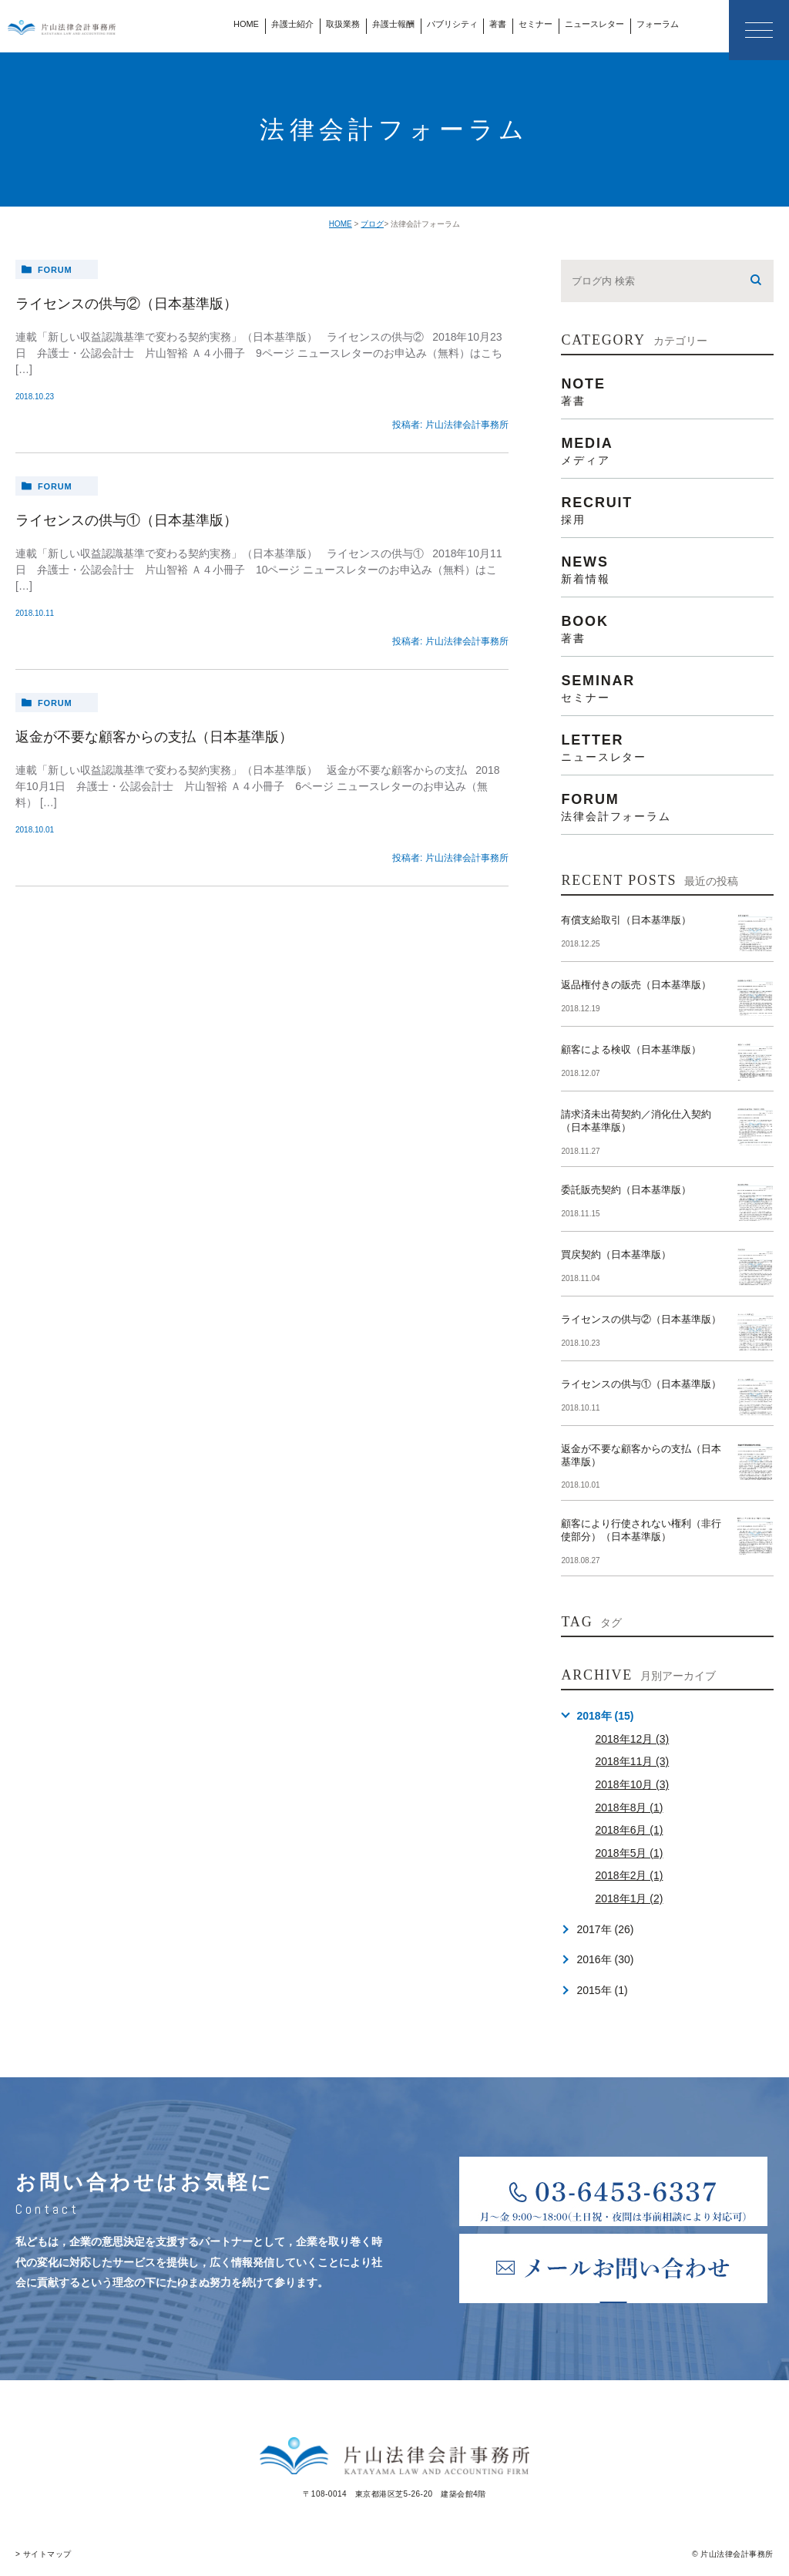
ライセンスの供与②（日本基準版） (126, 303)
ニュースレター (594, 24)
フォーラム (657, 24)
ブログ (372, 224)
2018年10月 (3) (632, 1784)
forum (55, 269)
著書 (497, 24)
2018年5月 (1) (629, 1853)
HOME (246, 24)
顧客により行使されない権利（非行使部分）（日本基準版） (641, 1530)
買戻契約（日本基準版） (616, 1254)
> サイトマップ (43, 2554)
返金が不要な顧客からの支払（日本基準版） (154, 737)
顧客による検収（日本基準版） (631, 1049)
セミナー (535, 24)
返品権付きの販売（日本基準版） (636, 984)
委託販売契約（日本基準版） (626, 1190)
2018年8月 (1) (629, 1807)
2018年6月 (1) (629, 1830)
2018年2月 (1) (629, 1875)
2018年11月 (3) (632, 1761)
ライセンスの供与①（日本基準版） (126, 520)
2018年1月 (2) (629, 1898)
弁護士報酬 (393, 24)
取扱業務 (343, 24)
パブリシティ (452, 24)
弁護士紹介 (292, 24)
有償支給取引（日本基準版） (626, 920)
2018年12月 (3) (632, 1739)
